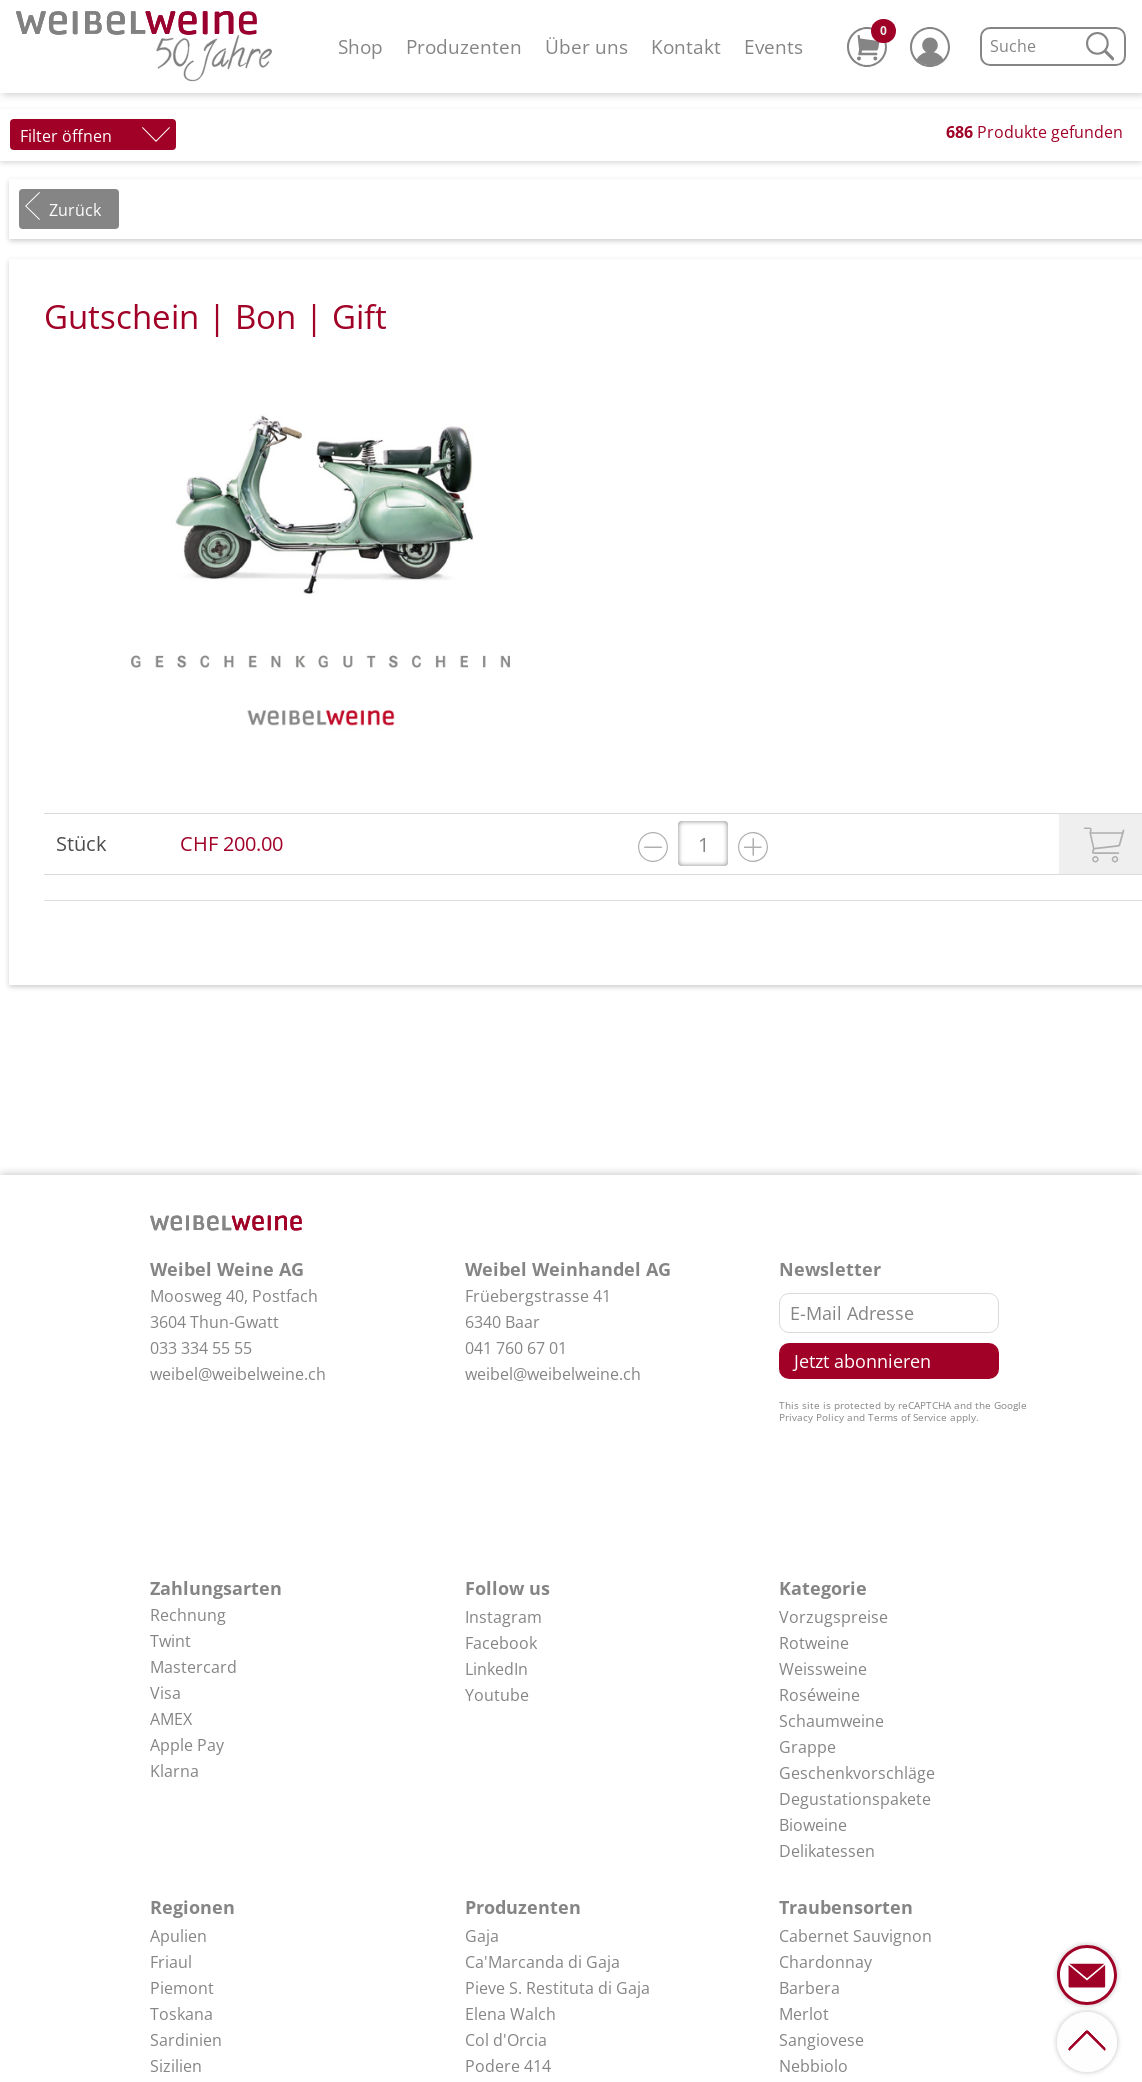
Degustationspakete (855, 1799)
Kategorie (823, 1588)
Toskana (181, 2014)
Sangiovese (821, 2040)
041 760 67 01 (516, 1348)
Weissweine (823, 1669)
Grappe (807, 1747)
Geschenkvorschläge (857, 1773)
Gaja (482, 1936)
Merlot (804, 2014)
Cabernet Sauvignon (855, 1936)
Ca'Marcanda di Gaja (542, 1962)
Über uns (586, 46)
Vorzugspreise (833, 1617)
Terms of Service (907, 1417)
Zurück (75, 210)
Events (773, 46)
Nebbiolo (813, 2066)
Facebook (501, 1643)
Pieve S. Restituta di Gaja (557, 1988)
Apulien (178, 1936)
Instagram (503, 1617)
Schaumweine (831, 1721)
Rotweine (814, 1643)
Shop (360, 46)
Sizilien (176, 2066)
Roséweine (819, 1695)
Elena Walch (510, 2014)
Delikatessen (827, 1851)
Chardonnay (825, 1962)
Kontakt (686, 46)
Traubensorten (846, 1907)
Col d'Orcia (506, 2040)
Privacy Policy (811, 1417)
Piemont (182, 1988)
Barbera (809, 1988)
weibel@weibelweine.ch (238, 1374)
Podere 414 (508, 2066)
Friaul (171, 1962)
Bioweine (813, 1825)
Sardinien (186, 2040)
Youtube (497, 1695)
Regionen (192, 1907)
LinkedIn (496, 1669)
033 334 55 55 (201, 1348)
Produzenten (464, 46)
